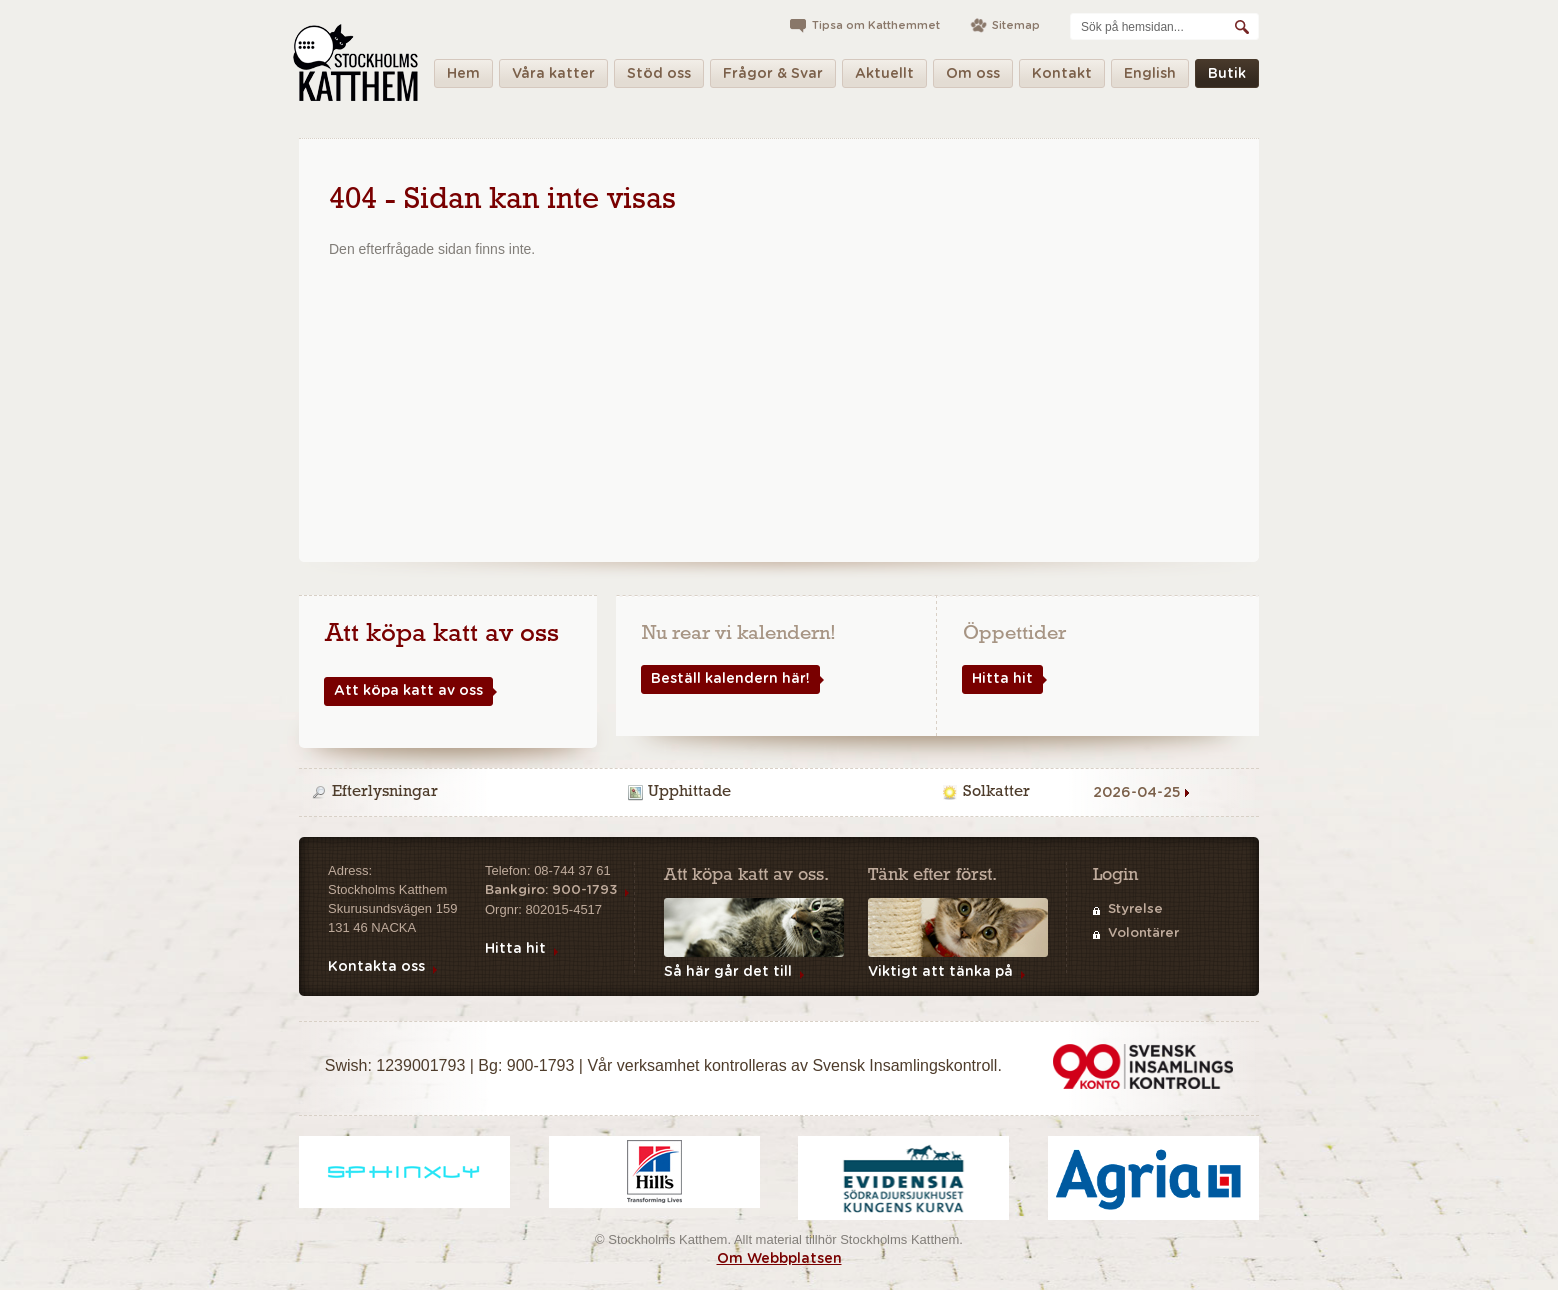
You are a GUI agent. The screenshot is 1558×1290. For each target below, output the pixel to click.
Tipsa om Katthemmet (876, 25)
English (1150, 77)
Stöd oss (659, 77)
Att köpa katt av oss (403, 691)
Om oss (973, 77)
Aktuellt (884, 77)
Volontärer (1143, 933)
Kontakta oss (376, 967)
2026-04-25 (1137, 793)
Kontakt (1062, 77)
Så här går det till (728, 972)
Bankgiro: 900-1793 (551, 890)
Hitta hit (997, 679)
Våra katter (553, 77)
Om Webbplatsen (779, 1259)
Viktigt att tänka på (940, 972)
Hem (463, 77)
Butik (1227, 77)
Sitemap (1016, 25)
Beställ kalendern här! (725, 679)
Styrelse (1135, 909)
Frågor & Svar (773, 77)
